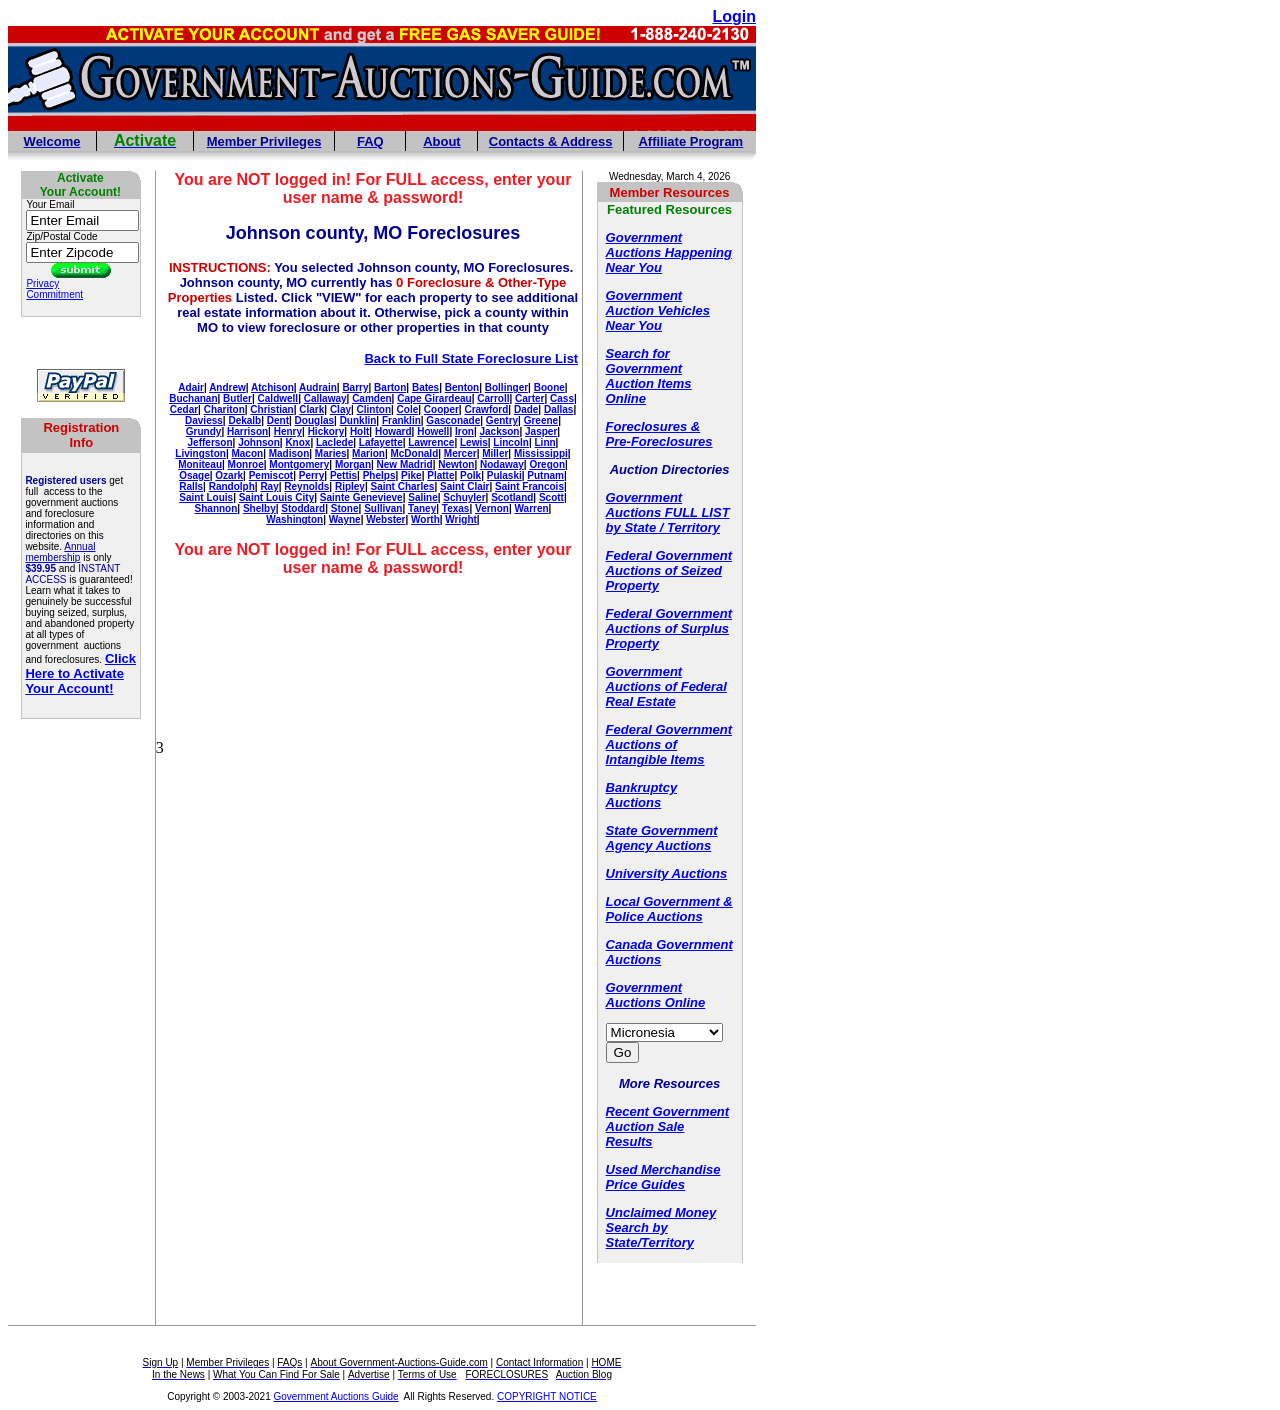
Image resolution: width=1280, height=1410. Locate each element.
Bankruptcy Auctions (642, 795)
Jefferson (210, 442)
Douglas (314, 420)
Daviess (204, 420)
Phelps (379, 475)
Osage (194, 475)
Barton (390, 387)
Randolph (232, 486)
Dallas (558, 409)
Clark (311, 409)
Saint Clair (464, 486)
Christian (271, 409)
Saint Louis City (277, 497)
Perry (312, 475)
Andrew (227, 387)
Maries (331, 453)
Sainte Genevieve (361, 497)
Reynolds (306, 486)
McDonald (414, 453)
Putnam (545, 475)
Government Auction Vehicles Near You (658, 310)
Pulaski (504, 475)
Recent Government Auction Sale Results (668, 1126)
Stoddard (303, 508)
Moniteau (200, 464)
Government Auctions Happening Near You (669, 252)
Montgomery (299, 464)
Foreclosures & (653, 426)
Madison (289, 453)
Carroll (493, 398)
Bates (425, 387)
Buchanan (193, 398)
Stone (345, 508)
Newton (456, 464)
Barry (355, 387)
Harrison (247, 431)
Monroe (246, 464)
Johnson (259, 442)
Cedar (184, 409)
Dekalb (244, 420)
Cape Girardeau (434, 398)
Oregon (547, 464)
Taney (422, 508)
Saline (422, 497)
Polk (470, 475)
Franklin (401, 420)
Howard (393, 431)
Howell (433, 431)
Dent (278, 420)
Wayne (345, 519)
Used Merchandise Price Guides (663, 1177)
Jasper (541, 431)
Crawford (486, 409)
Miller (495, 453)
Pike (411, 475)
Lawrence (431, 442)
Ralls (191, 486)
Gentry (502, 420)
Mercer (460, 453)
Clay (340, 409)
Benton (462, 387)
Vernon (492, 508)
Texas (456, 508)
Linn (545, 442)
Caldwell (278, 398)
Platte (440, 475)
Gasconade (453, 420)
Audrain (318, 387)
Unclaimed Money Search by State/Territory (661, 1227)
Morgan (353, 464)
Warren (532, 508)
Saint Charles (403, 486)
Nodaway (502, 464)
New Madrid (405, 464)
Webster (385, 519)
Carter (529, 398)
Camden (371, 398)
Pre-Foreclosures (659, 441)
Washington (294, 519)
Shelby (259, 508)
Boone (549, 387)
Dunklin (358, 420)
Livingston (200, 453)
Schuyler (464, 497)
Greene (541, 420)
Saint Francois (529, 486)
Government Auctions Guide (336, 1396)
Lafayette (381, 442)
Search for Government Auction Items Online (649, 376)
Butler (237, 398)
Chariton (224, 409)
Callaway (325, 398)
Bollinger (506, 387)
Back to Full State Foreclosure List (471, 358)
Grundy (204, 431)
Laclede (334, 442)
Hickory (326, 431)
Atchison (272, 387)
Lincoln (511, 442)
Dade (526, 409)
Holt (359, 431)
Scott (551, 497)
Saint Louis (206, 497)
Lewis (474, 442)
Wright (460, 519)
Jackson (499, 431)
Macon (247, 453)
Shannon (216, 508)
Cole (408, 409)
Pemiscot (271, 475)
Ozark (229, 475)
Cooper (441, 409)
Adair (191, 387)
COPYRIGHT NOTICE (547, 1396)
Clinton (374, 409)
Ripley (350, 486)
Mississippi (541, 453)
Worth (425, 519)
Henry (288, 431)
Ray (269, 486)
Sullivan (383, 508)
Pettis (343, 475)
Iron (464, 431)
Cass (562, 398)
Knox (297, 442)
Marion (368, 453)
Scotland (512, 497)
